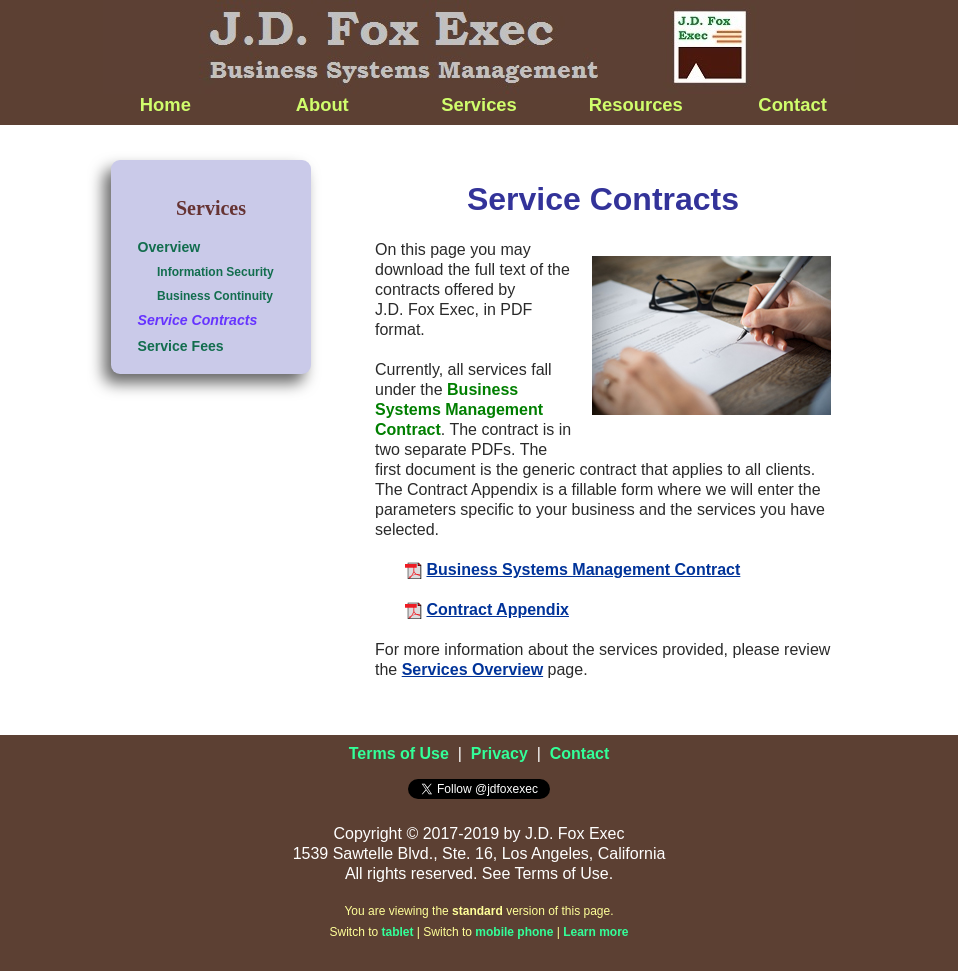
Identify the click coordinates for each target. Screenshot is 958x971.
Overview (169, 247)
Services (479, 104)
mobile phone (514, 932)
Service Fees (181, 346)
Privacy (499, 753)
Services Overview (472, 669)
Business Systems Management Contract (583, 569)
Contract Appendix (497, 609)
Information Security (215, 272)
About (322, 104)
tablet (398, 932)
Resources (636, 104)
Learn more (595, 932)
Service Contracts (198, 320)
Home (165, 104)
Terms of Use (399, 753)
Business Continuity (215, 296)
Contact (792, 104)
